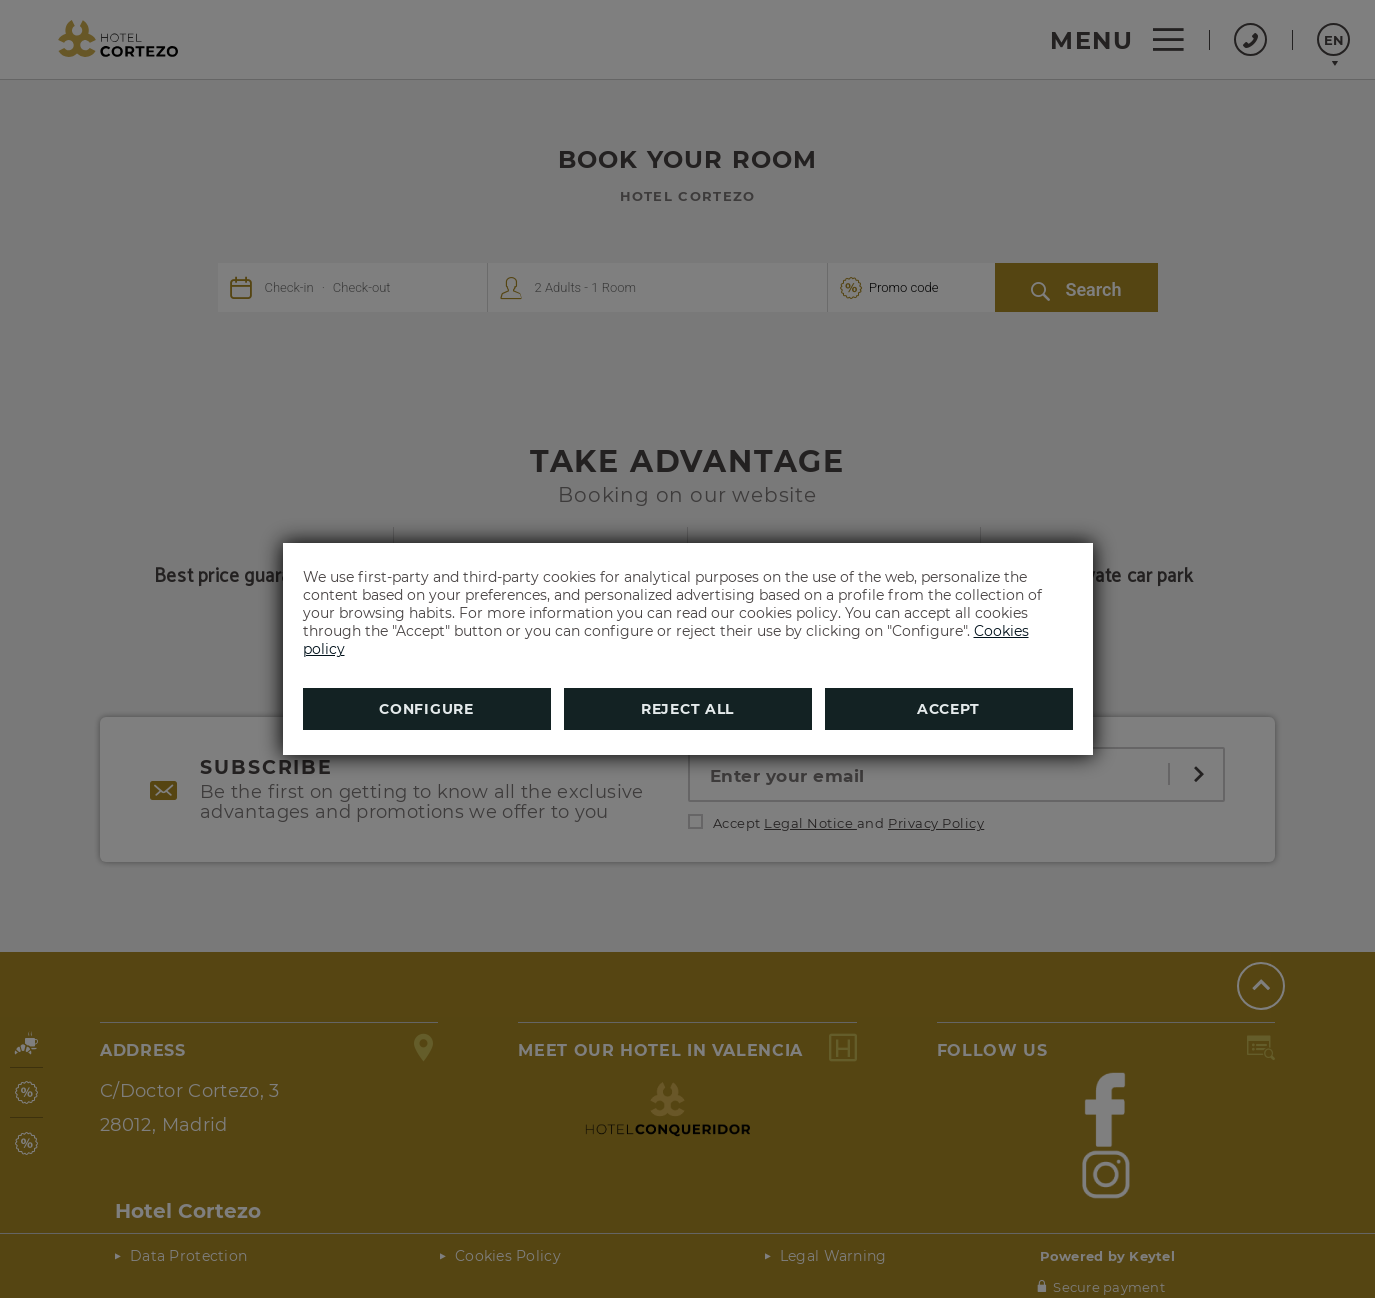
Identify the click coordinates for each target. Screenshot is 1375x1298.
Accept (948, 709)
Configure (426, 709)
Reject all (687, 709)
